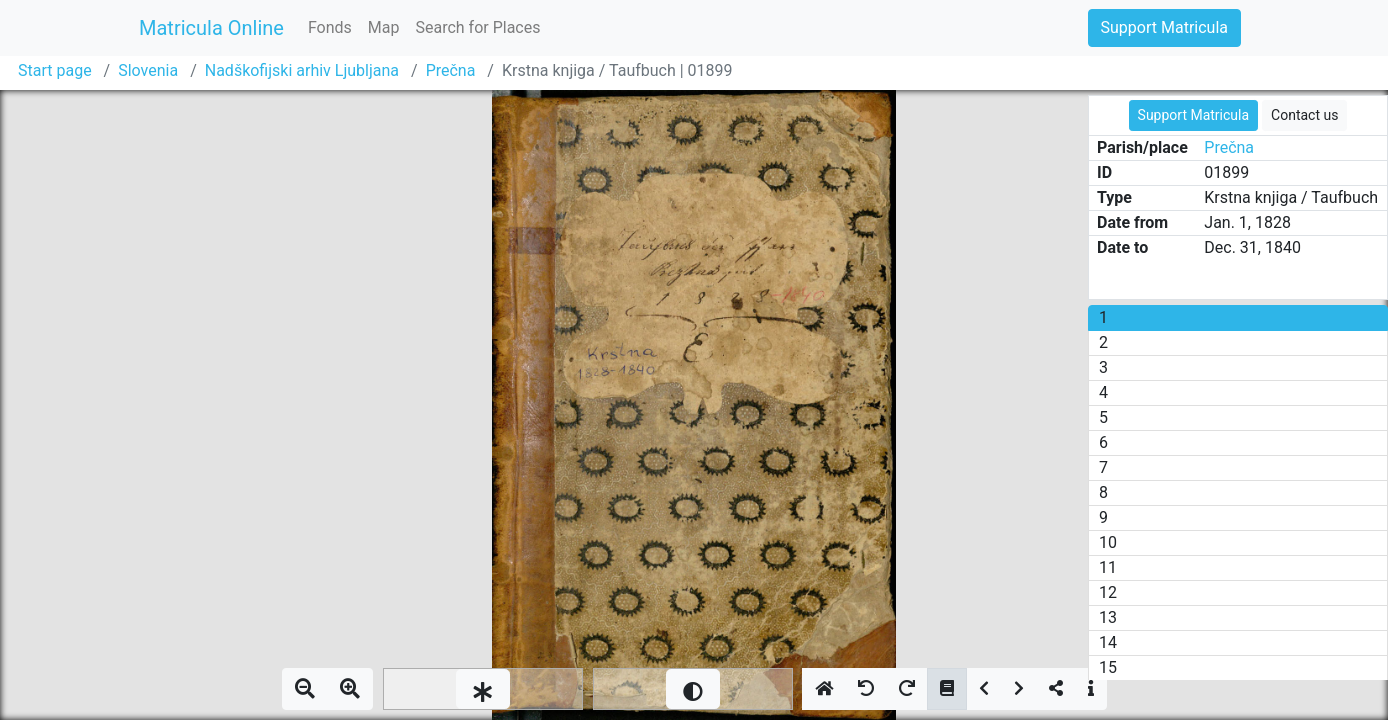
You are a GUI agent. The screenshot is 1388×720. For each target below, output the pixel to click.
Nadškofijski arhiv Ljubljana (302, 70)
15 (1108, 667)
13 (1108, 617)
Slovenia (148, 70)
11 (1108, 567)
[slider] (483, 689)
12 (1108, 592)
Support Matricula (1164, 27)
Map (384, 27)
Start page (55, 70)
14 (1108, 642)
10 (1108, 542)
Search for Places (477, 27)
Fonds (330, 27)
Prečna (451, 70)
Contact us (1304, 115)
